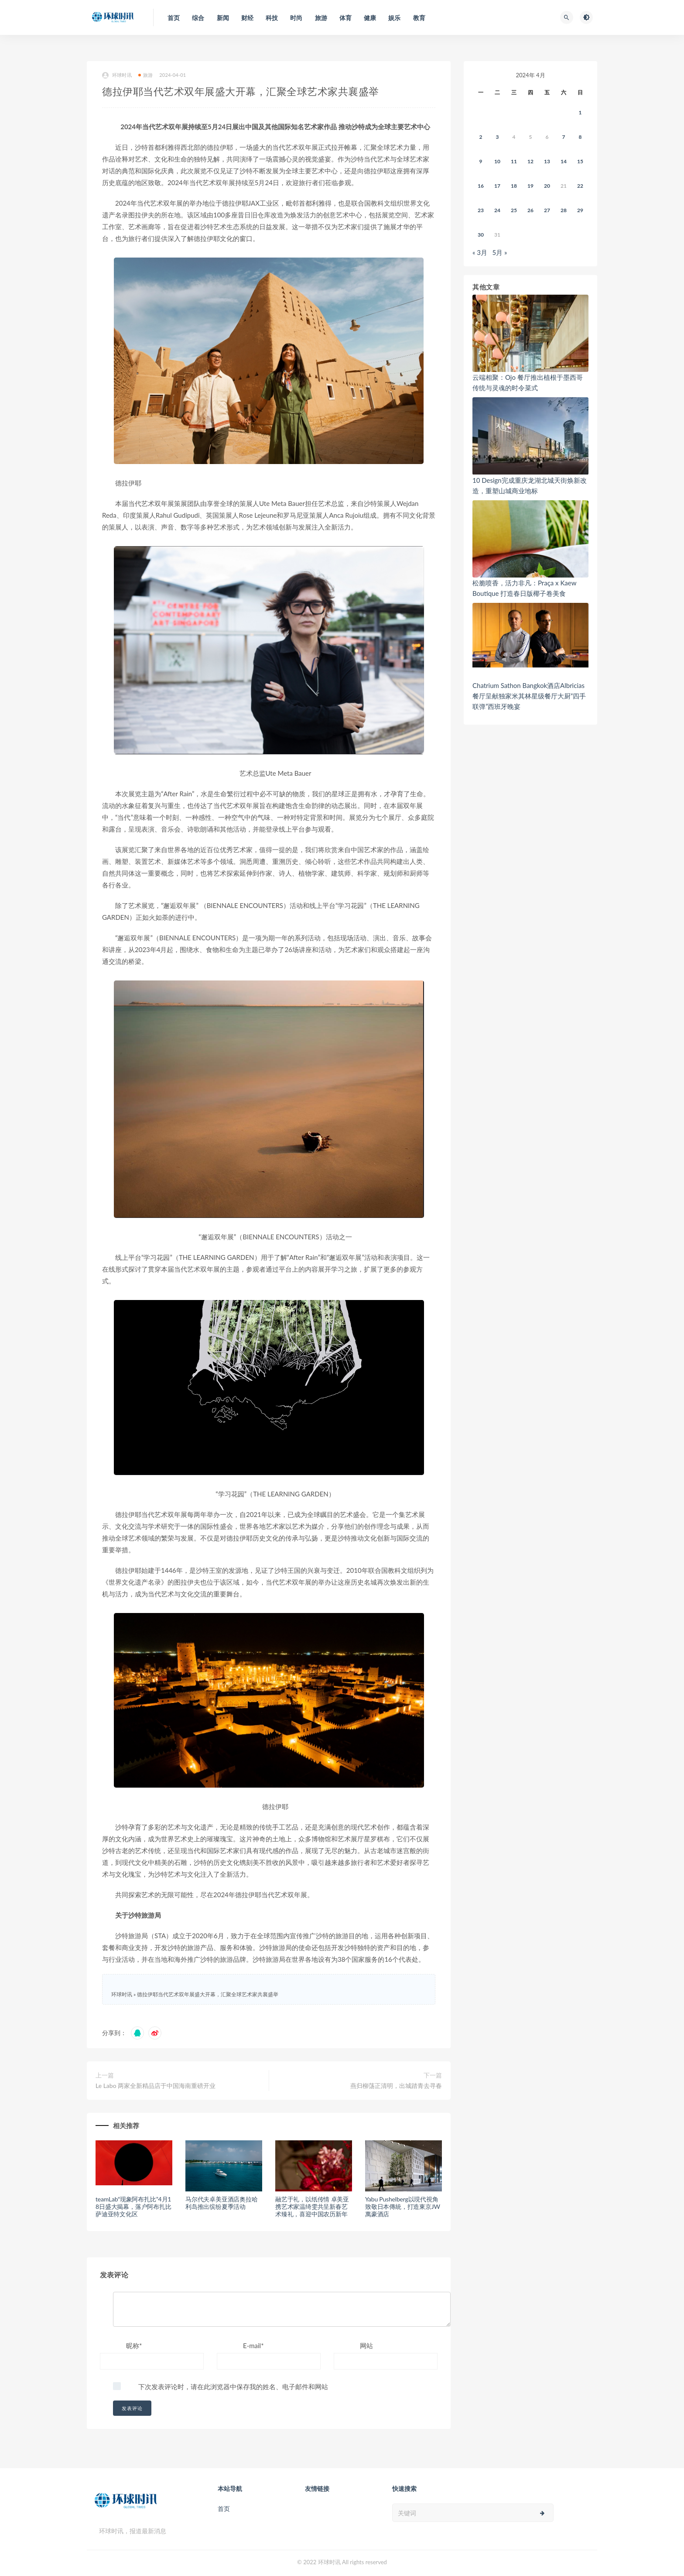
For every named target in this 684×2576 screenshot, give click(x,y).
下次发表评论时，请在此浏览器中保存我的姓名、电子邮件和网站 (233, 2386)
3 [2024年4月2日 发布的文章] (497, 137)
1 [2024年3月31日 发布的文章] (580, 112)
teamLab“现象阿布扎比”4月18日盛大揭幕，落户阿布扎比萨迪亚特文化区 (133, 2206)
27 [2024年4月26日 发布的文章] (547, 210)
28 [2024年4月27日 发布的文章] (564, 210)
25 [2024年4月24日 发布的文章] (514, 210)
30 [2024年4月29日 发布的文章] (481, 234)
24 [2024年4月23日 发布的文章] (497, 210)
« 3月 (479, 252)
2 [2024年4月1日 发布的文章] (480, 137)
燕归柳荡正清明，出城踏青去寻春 (396, 2085)
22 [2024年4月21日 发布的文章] (580, 185)
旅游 (145, 75)
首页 (224, 2508)
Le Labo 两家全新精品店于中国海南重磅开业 (155, 2085)
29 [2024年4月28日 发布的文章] (580, 210)
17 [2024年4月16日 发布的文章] (497, 185)
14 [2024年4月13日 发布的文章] (564, 161)
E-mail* (253, 2345)
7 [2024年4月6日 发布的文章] (563, 137)
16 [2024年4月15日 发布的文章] (481, 185)
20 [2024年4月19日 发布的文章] (547, 185)
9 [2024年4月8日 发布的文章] (480, 161)
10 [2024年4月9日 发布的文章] (497, 161)
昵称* (134, 2345)
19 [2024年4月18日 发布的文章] (530, 185)
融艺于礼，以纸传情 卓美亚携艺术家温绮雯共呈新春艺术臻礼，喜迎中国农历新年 (312, 2206)
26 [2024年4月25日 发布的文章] (530, 210)
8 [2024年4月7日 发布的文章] (580, 137)
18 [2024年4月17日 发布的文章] (514, 185)
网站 (366, 2345)
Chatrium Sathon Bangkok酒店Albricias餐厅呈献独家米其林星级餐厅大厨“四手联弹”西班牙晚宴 (529, 695)
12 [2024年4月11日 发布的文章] (530, 161)
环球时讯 (117, 75)
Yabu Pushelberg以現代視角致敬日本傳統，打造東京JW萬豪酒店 (402, 2206)
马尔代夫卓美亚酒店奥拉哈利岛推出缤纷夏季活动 (221, 2202)
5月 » (499, 252)
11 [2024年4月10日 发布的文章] (514, 161)
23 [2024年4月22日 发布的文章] (481, 210)
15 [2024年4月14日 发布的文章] (580, 161)
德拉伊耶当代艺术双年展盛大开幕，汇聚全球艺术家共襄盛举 (207, 1994)
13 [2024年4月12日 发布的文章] (547, 161)
